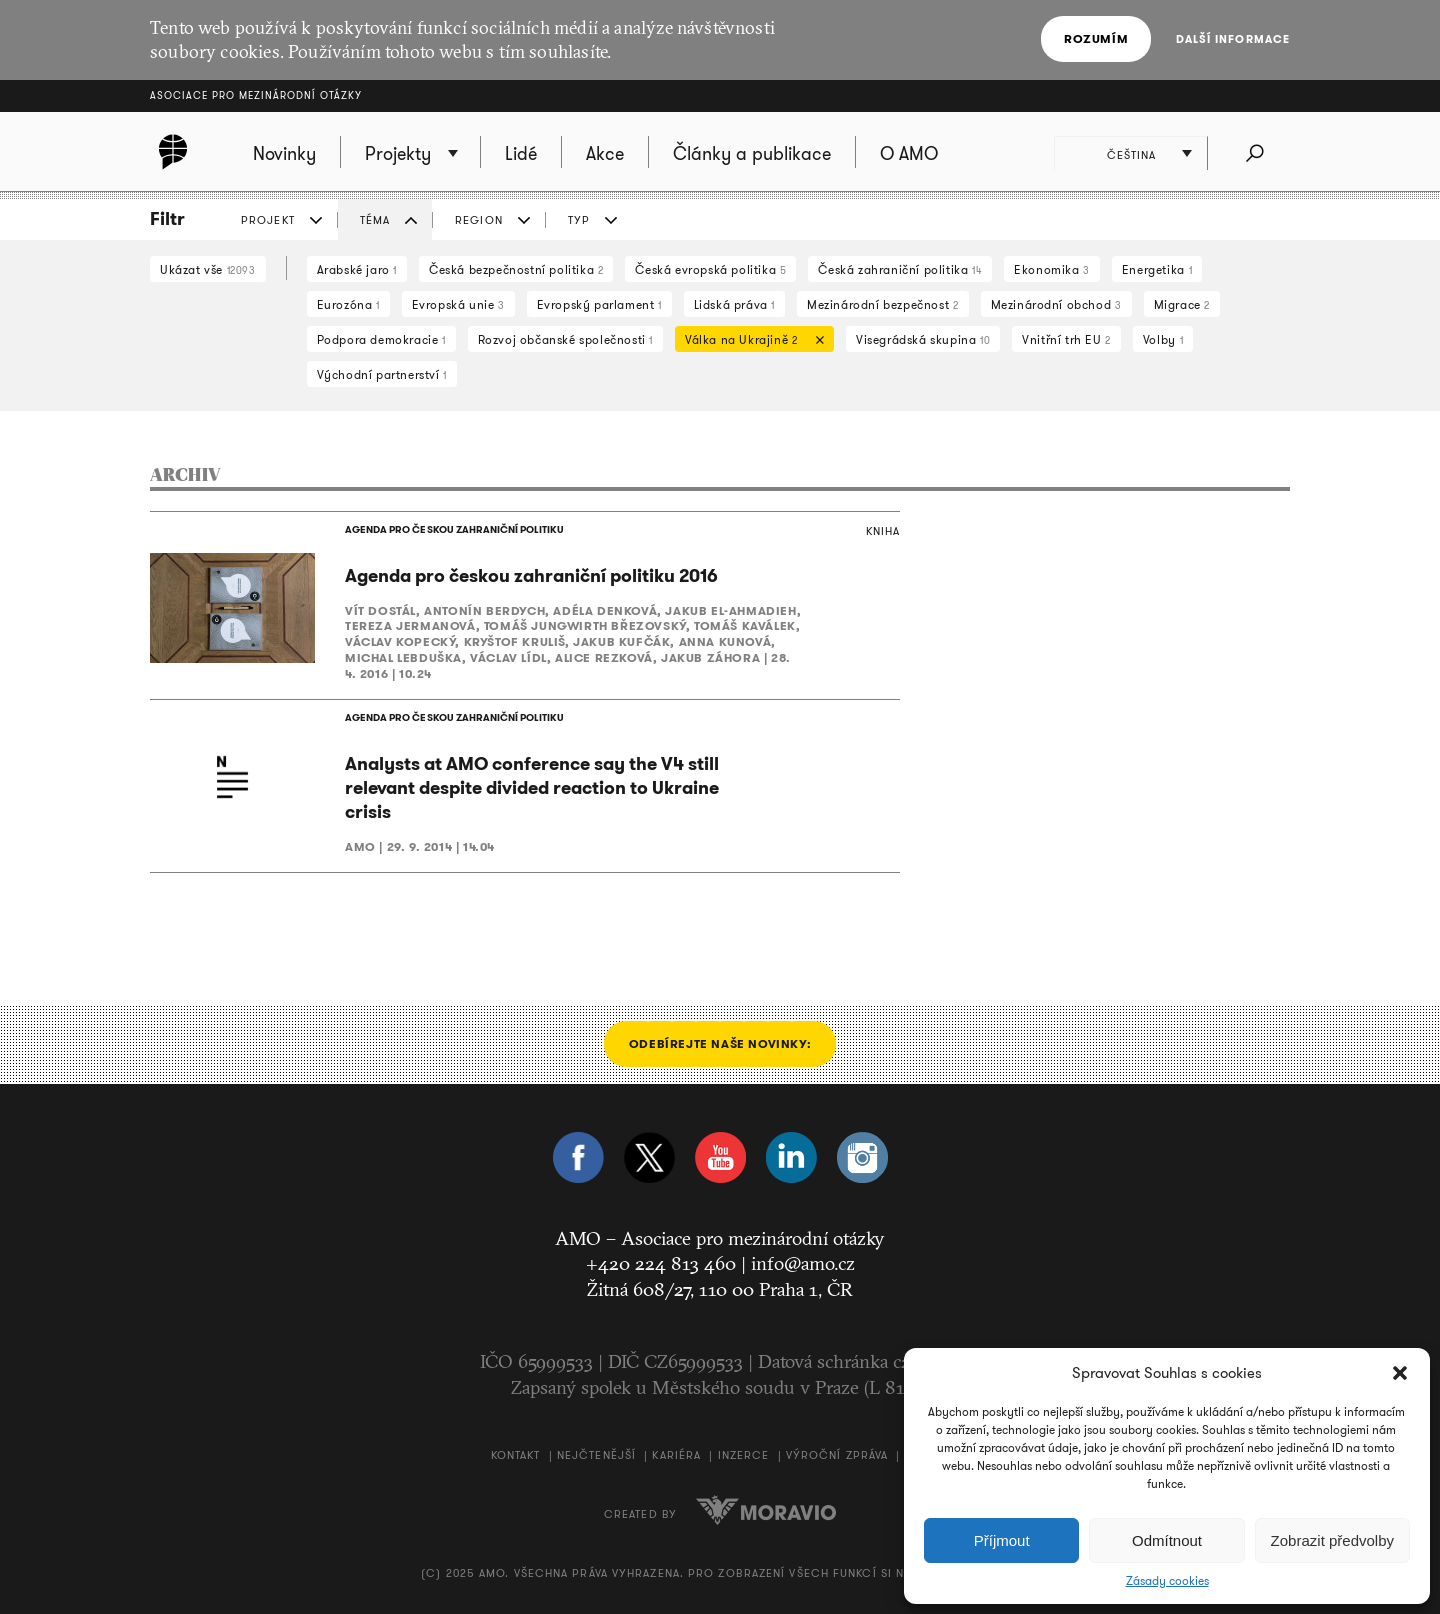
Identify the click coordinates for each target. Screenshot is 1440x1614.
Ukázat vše (208, 269)
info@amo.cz (803, 1264)
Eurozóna (348, 304)
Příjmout (1002, 1540)
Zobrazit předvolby (1332, 1540)
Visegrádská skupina (923, 339)
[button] (1400, 1373)
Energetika (1157, 269)
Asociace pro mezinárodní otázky (256, 95)
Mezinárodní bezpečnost (882, 304)
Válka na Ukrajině (749, 341)
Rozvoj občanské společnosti (565, 339)
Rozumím (1096, 38)
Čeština (1132, 155)
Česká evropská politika (710, 269)
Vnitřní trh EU (1066, 339)
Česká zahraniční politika (900, 269)
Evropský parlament (599, 304)
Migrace (1182, 304)
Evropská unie (458, 304)
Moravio (766, 1511)
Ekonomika (1052, 269)
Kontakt (516, 1456)
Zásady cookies (1167, 1581)
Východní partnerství (382, 374)
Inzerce (744, 1456)
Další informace (1233, 39)
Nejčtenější (596, 1456)
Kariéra (676, 1456)
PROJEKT (268, 220)
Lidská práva (734, 304)
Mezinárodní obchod (1056, 304)
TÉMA (375, 220)
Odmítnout (1167, 1540)
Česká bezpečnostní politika (516, 269)
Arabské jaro (357, 269)
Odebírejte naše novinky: (720, 1044)
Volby (1163, 339)
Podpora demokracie (381, 339)
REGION (479, 220)
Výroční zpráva (837, 1456)
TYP (579, 220)
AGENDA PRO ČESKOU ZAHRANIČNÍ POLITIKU (454, 529)
